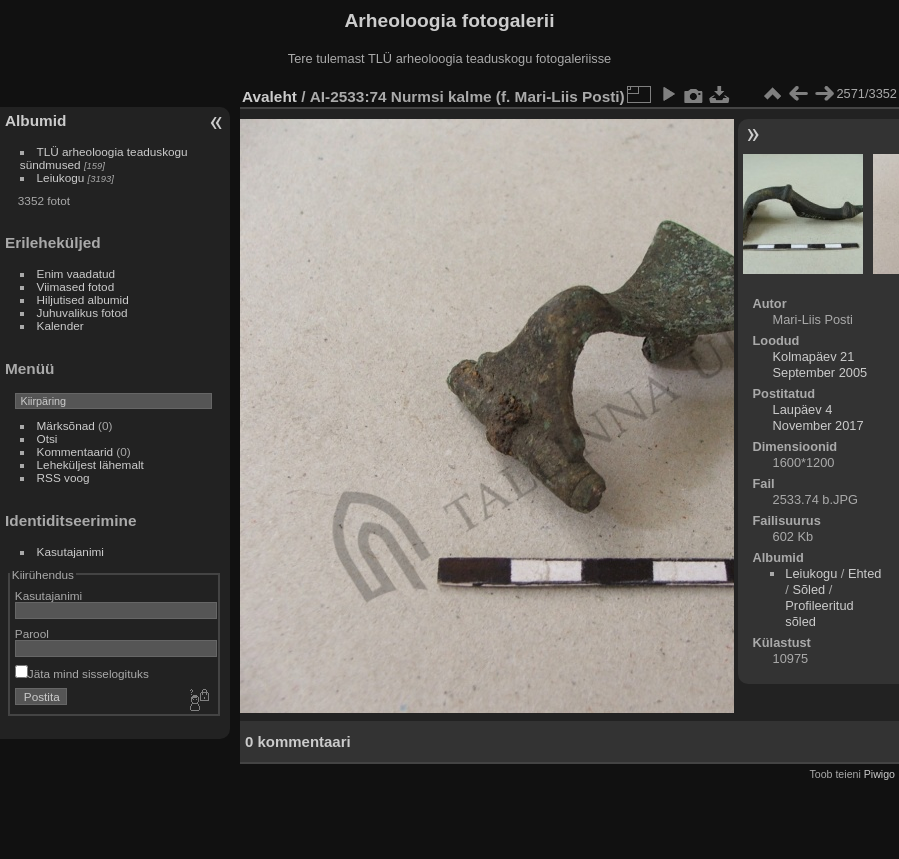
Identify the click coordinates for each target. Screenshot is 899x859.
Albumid (35, 120)
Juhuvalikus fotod (82, 312)
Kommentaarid (75, 451)
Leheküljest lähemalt (90, 464)
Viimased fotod (76, 286)
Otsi (47, 438)
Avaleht (269, 96)
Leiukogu (61, 177)
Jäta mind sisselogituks (82, 673)
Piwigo (879, 774)
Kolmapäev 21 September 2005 (820, 364)
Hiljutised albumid (83, 299)
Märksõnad (66, 425)
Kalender (60, 325)
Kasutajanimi (70, 551)
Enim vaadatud (76, 273)
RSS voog (63, 477)
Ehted (864, 573)
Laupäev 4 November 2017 (818, 417)
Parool (32, 633)
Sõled (808, 589)
